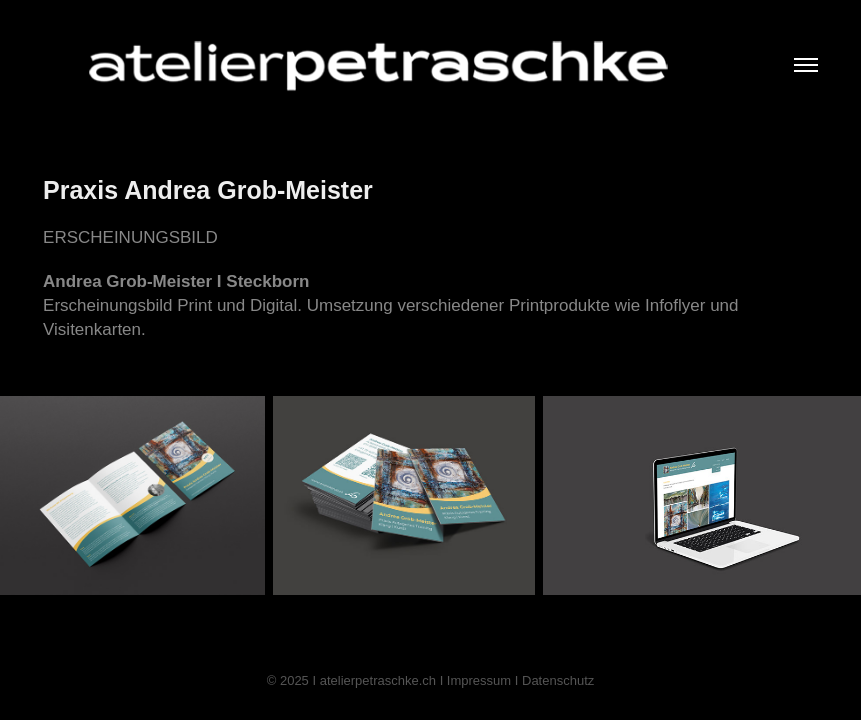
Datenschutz (558, 680)
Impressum (479, 680)
